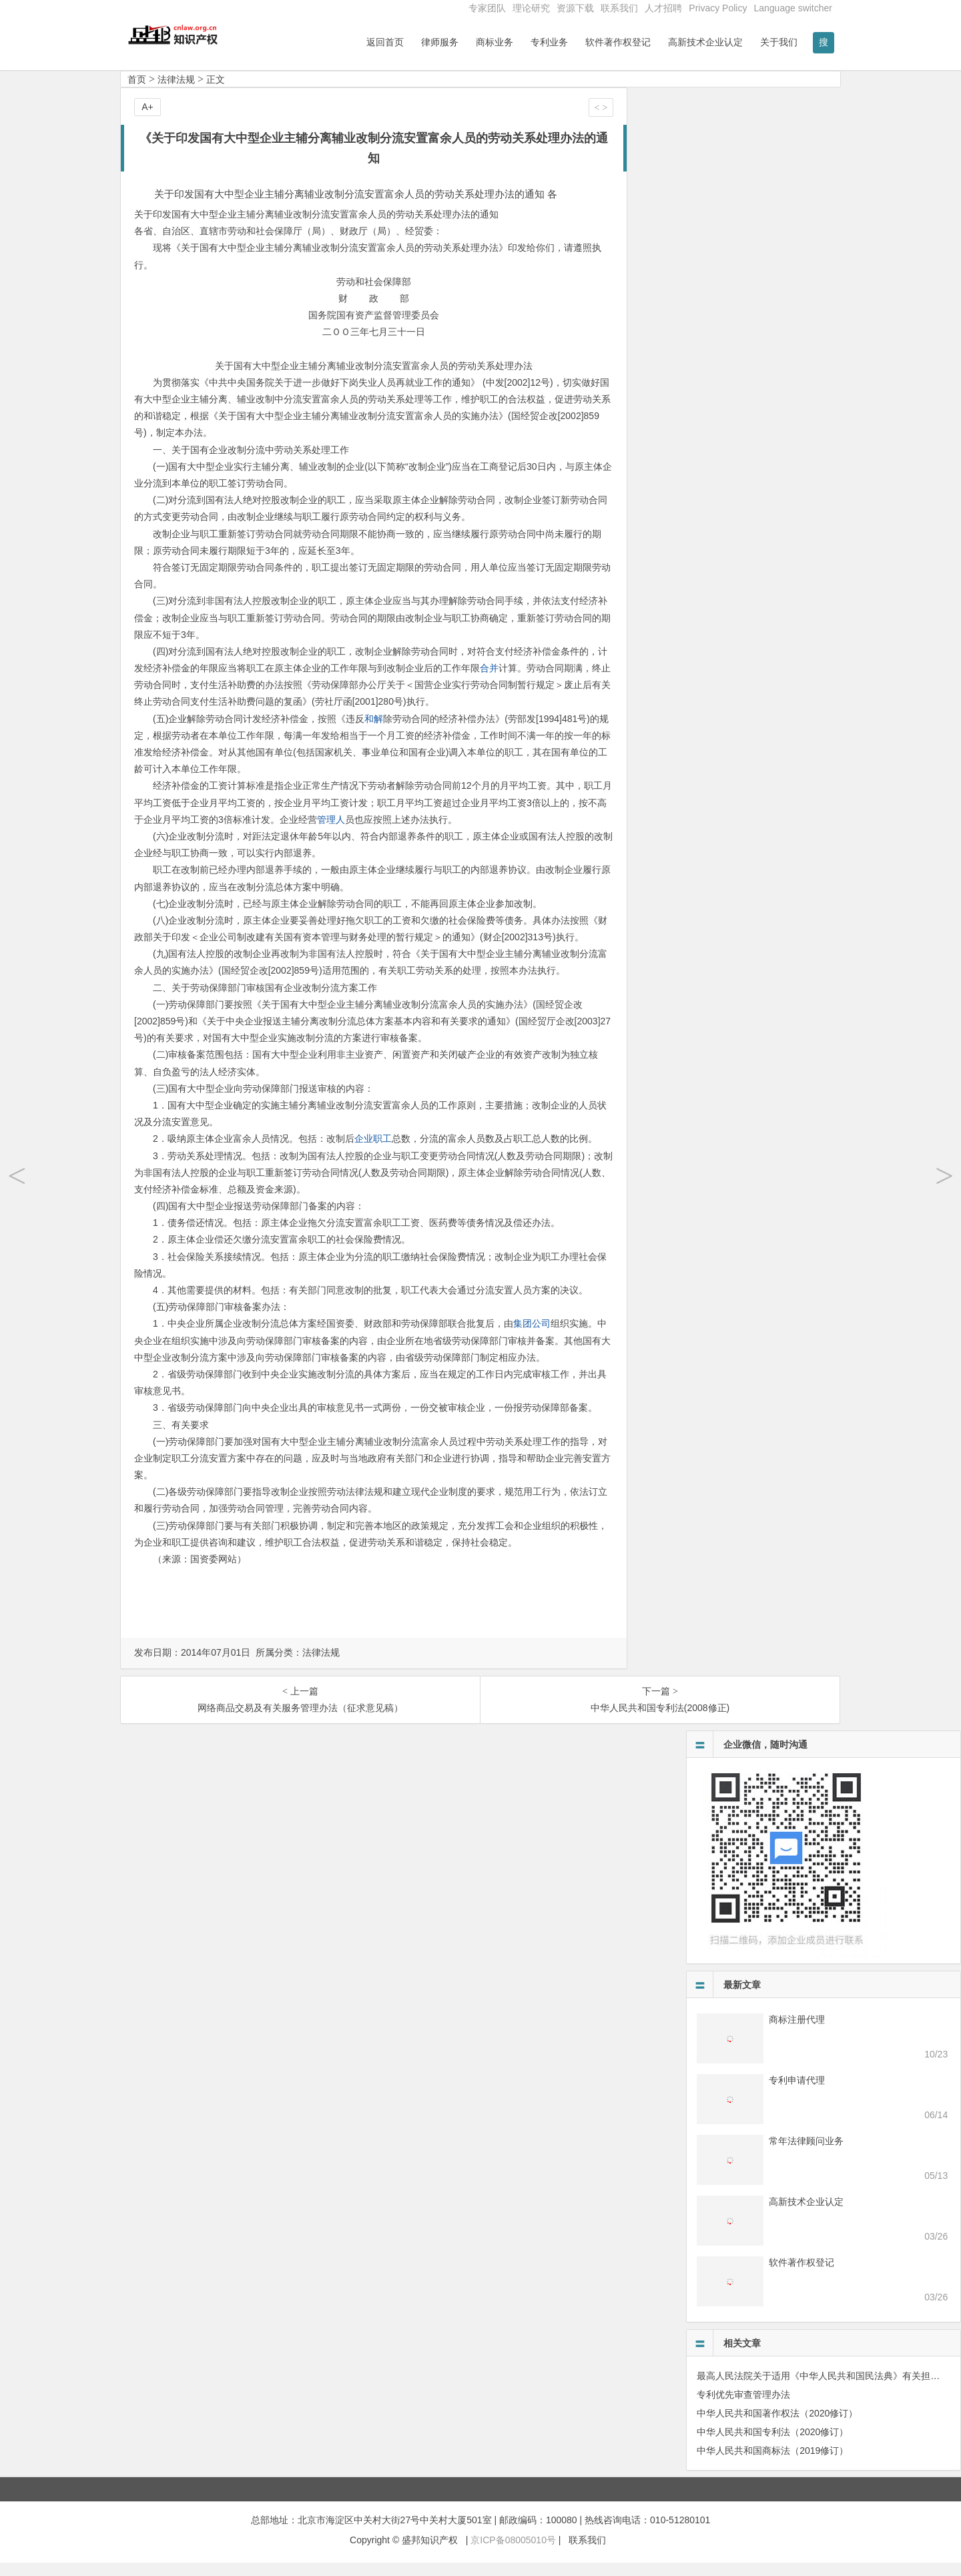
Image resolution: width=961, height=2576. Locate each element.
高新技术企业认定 (705, 42)
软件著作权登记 (618, 42)
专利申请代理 (797, 2093)
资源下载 (575, 8)
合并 (489, 681)
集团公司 (532, 1337)
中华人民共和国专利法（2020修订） (772, 2445)
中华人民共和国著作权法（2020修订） (777, 2426)
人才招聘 (663, 8)
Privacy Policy (718, 8)
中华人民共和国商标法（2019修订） (772, 2464)
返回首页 (385, 42)
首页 (136, 92)
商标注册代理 (797, 2032)
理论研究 (531, 8)
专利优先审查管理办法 (743, 2407)
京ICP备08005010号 (513, 2554)
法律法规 (176, 92)
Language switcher (792, 8)
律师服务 (439, 42)
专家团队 (487, 8)
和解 (373, 732)
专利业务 (549, 42)
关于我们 (778, 42)
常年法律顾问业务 (806, 2154)
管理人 (331, 833)
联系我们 (619, 8)
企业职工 (373, 1152)
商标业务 (494, 42)
